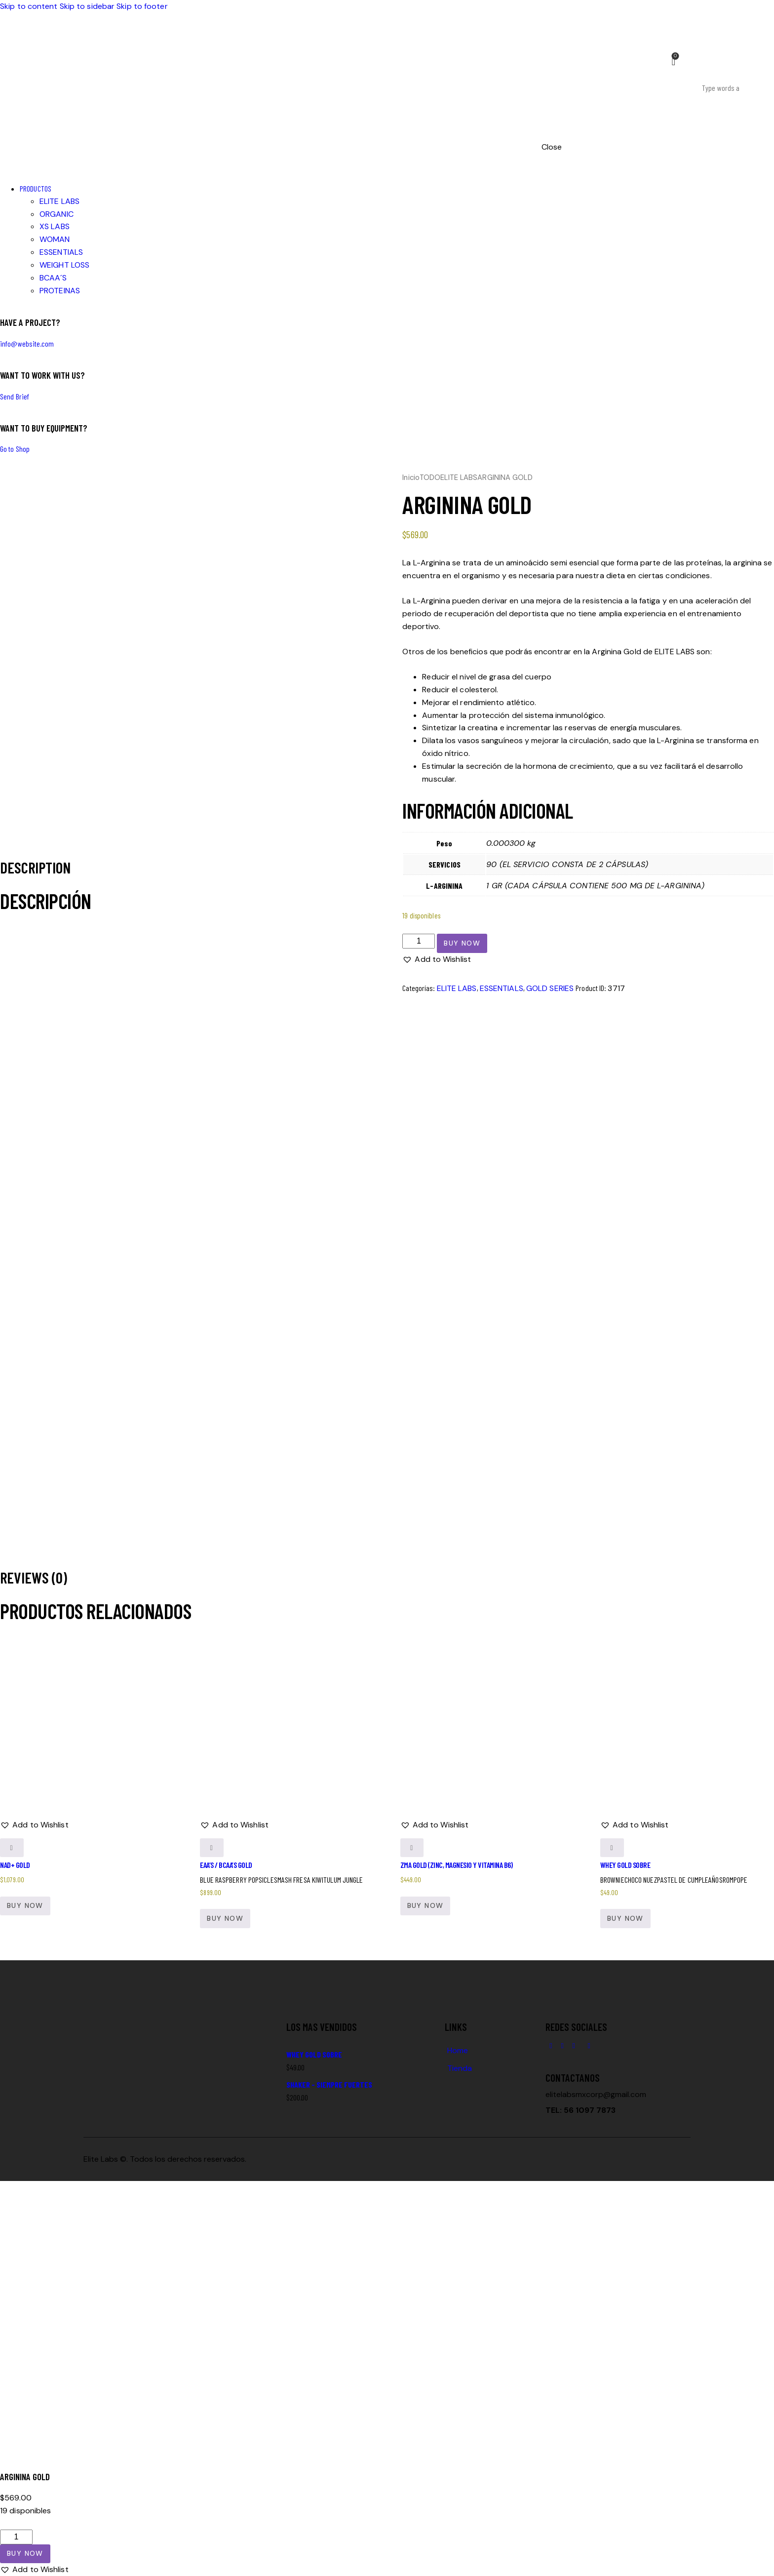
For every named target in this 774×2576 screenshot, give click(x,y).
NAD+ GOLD (15, 1864)
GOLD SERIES (550, 988)
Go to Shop (15, 448)
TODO (430, 477)
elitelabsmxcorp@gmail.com (595, 2094)
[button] (436, 959)
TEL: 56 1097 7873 (580, 2110)
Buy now (462, 943)
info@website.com (27, 343)
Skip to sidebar (87, 6)
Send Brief (14, 396)
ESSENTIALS (501, 988)
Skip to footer (141, 6)
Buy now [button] (25, 1905)
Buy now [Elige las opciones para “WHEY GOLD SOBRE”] (625, 1918)
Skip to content (29, 6)
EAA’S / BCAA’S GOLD (226, 1864)
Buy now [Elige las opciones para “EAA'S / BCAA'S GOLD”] (225, 1918)
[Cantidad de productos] (418, 941)
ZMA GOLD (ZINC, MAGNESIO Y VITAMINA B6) (456, 1864)
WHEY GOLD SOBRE (625, 1864)
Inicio (411, 477)
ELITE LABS (458, 477)
